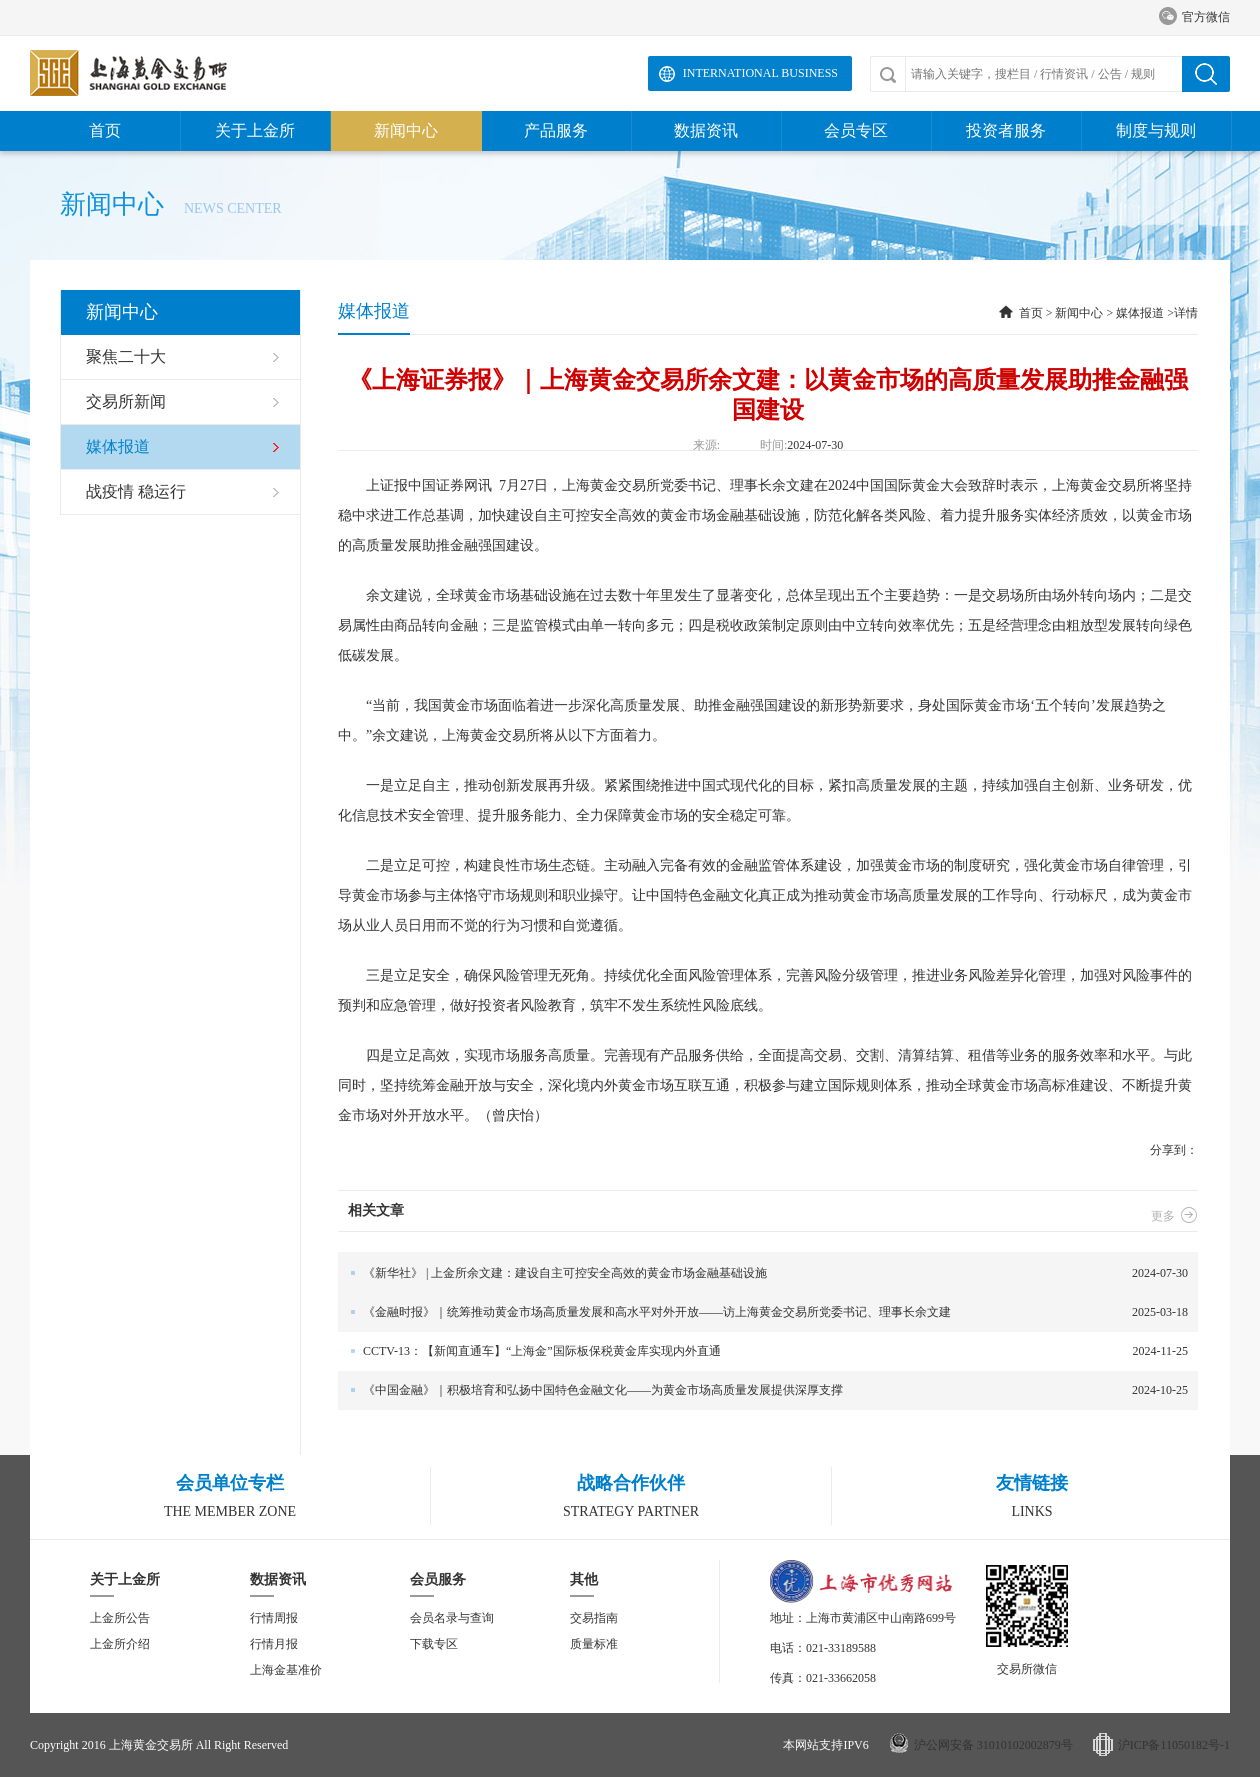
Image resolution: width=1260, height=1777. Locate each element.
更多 (1174, 1216)
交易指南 (594, 1618)
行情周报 (274, 1618)
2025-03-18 (763, 1312)
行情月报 (274, 1644)
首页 (105, 130)
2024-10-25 (763, 1390)
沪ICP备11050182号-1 (1174, 1745)
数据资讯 (706, 130)
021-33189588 (841, 1648)
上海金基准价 (286, 1670)
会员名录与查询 (452, 1618)
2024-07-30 (763, 1273)
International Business (760, 73)
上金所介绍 (120, 1644)
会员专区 (856, 130)
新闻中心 (406, 130)
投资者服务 (1006, 130)
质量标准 (594, 1644)
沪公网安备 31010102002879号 (993, 1745)
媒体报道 (1140, 313)
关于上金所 (255, 130)
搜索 (1206, 74)
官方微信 (1194, 17)
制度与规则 (1156, 130)
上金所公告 (120, 1618)
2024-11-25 (763, 1351)
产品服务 (556, 130)
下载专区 (434, 1644)
